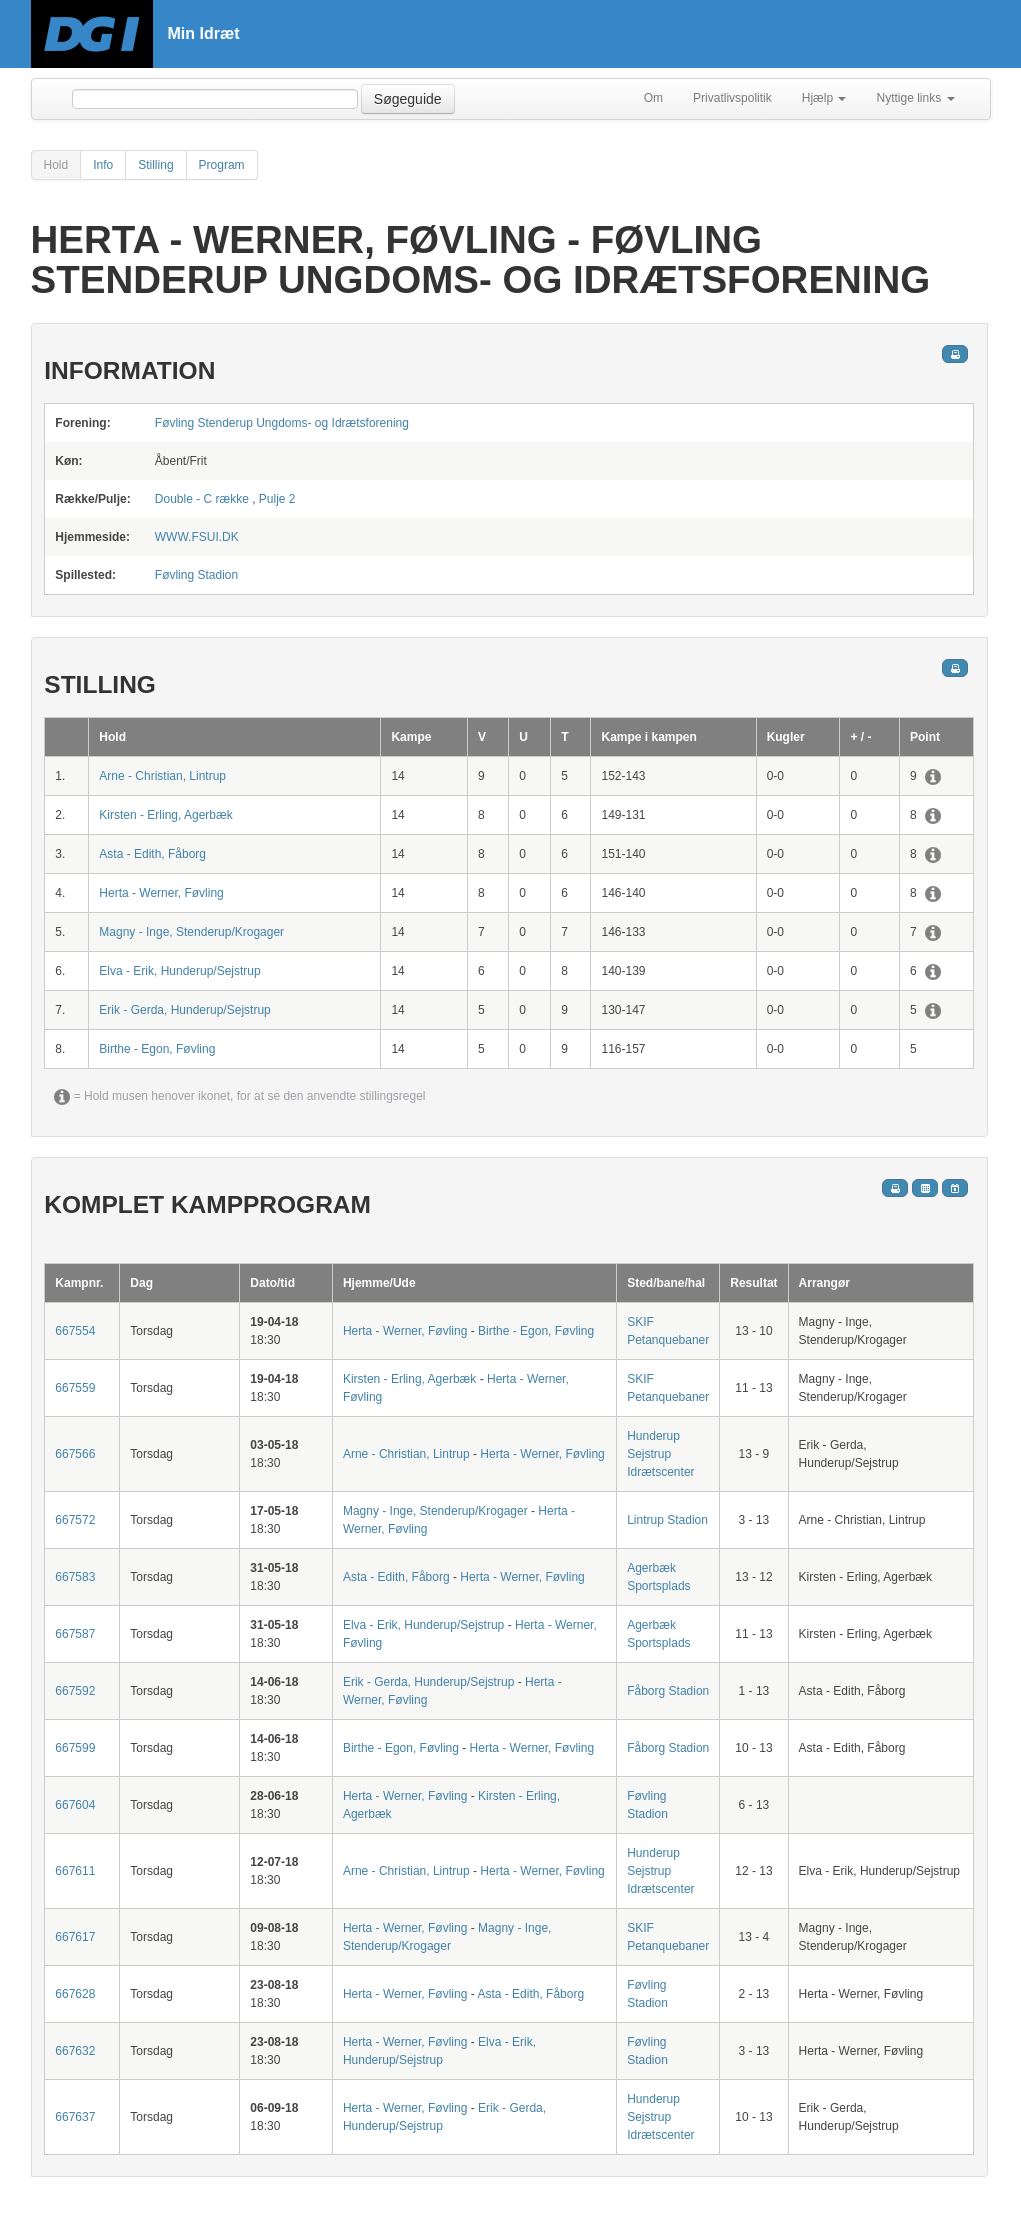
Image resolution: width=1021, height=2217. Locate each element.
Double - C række (202, 499)
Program (222, 165)
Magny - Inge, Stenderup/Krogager (191, 932)
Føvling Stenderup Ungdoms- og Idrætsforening (282, 423)
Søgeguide (408, 99)
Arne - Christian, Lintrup (162, 776)
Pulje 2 (277, 499)
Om (653, 98)
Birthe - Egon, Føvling (157, 1049)
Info (103, 165)
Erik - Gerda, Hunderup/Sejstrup (184, 1010)
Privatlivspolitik (732, 98)
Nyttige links (915, 98)
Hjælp (824, 98)
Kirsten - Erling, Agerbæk (165, 815)
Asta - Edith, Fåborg (152, 854)
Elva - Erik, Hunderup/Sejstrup (179, 971)
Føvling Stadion (196, 575)
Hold (56, 165)
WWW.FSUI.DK (197, 537)
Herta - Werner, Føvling (161, 893)
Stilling (155, 165)
